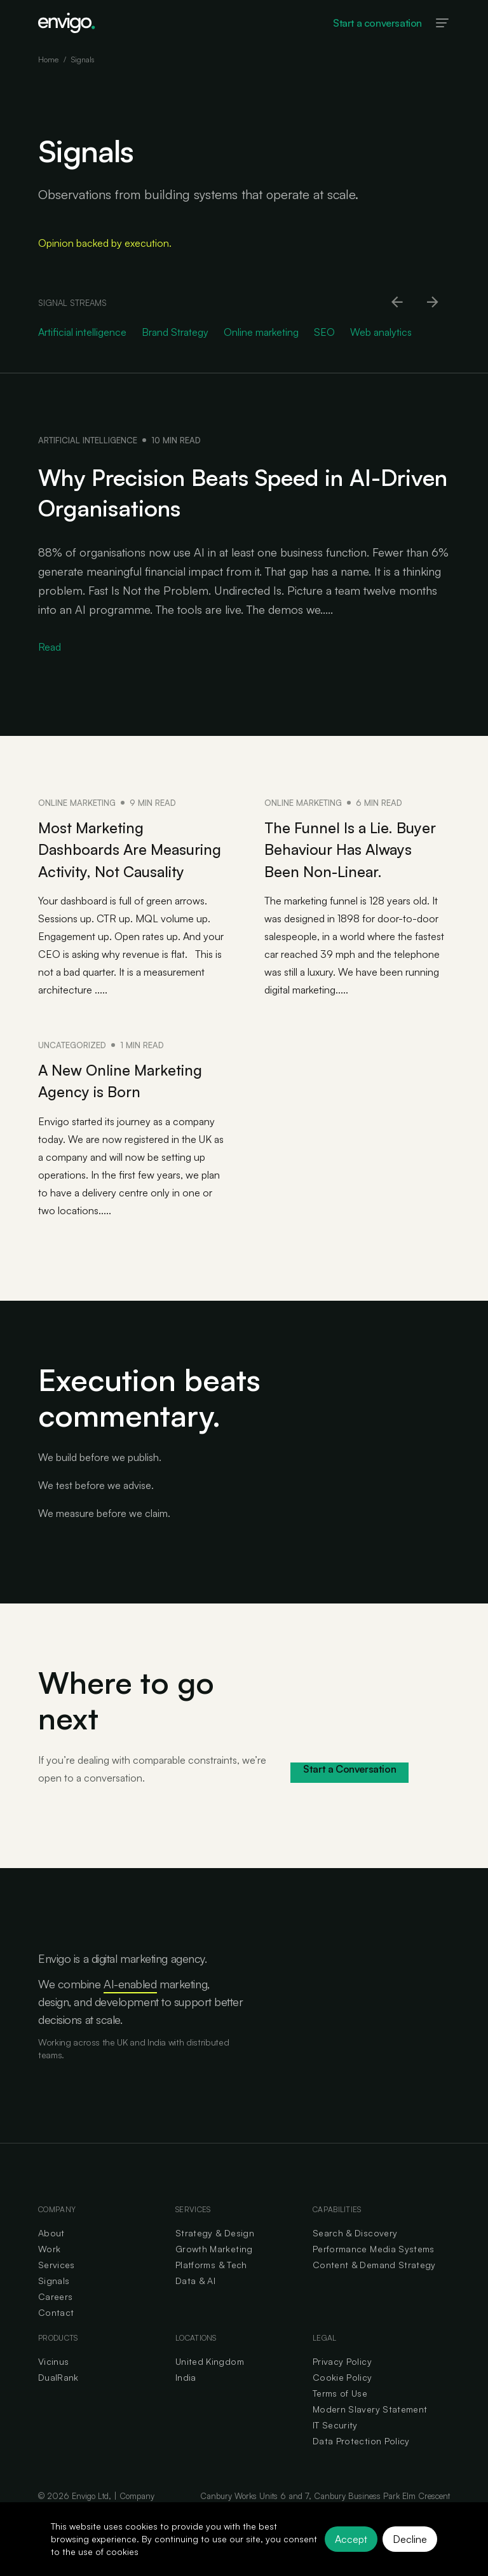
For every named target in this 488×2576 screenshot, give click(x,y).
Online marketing (77, 803)
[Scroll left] (397, 302)
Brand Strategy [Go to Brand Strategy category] (175, 332)
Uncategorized (72, 1066)
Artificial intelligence (87, 440)
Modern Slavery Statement (370, 2429)
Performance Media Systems (374, 2269)
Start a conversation (377, 23)
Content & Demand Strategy (374, 2285)
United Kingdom (209, 2381)
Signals (53, 2301)
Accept (351, 2539)
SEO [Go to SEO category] (324, 332)
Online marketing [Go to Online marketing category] (261, 332)
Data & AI (195, 2301)
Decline (410, 2539)
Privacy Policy (342, 2381)
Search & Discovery (355, 2253)
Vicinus (53, 2381)
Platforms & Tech (211, 2285)
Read (49, 647)
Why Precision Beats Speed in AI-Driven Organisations (231, 491)
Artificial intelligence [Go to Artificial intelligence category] (82, 332)
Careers (55, 2316)
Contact (56, 2332)
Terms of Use (340, 2413)
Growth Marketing (214, 2269)
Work (49, 2269)
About (51, 2253)
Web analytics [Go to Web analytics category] (381, 332)
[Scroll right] (433, 302)
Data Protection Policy (361, 2461)
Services (56, 2285)
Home (48, 59)
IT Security (335, 2445)
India (185, 2397)
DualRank (58, 2397)
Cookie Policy (342, 2397)
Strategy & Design (214, 2253)
